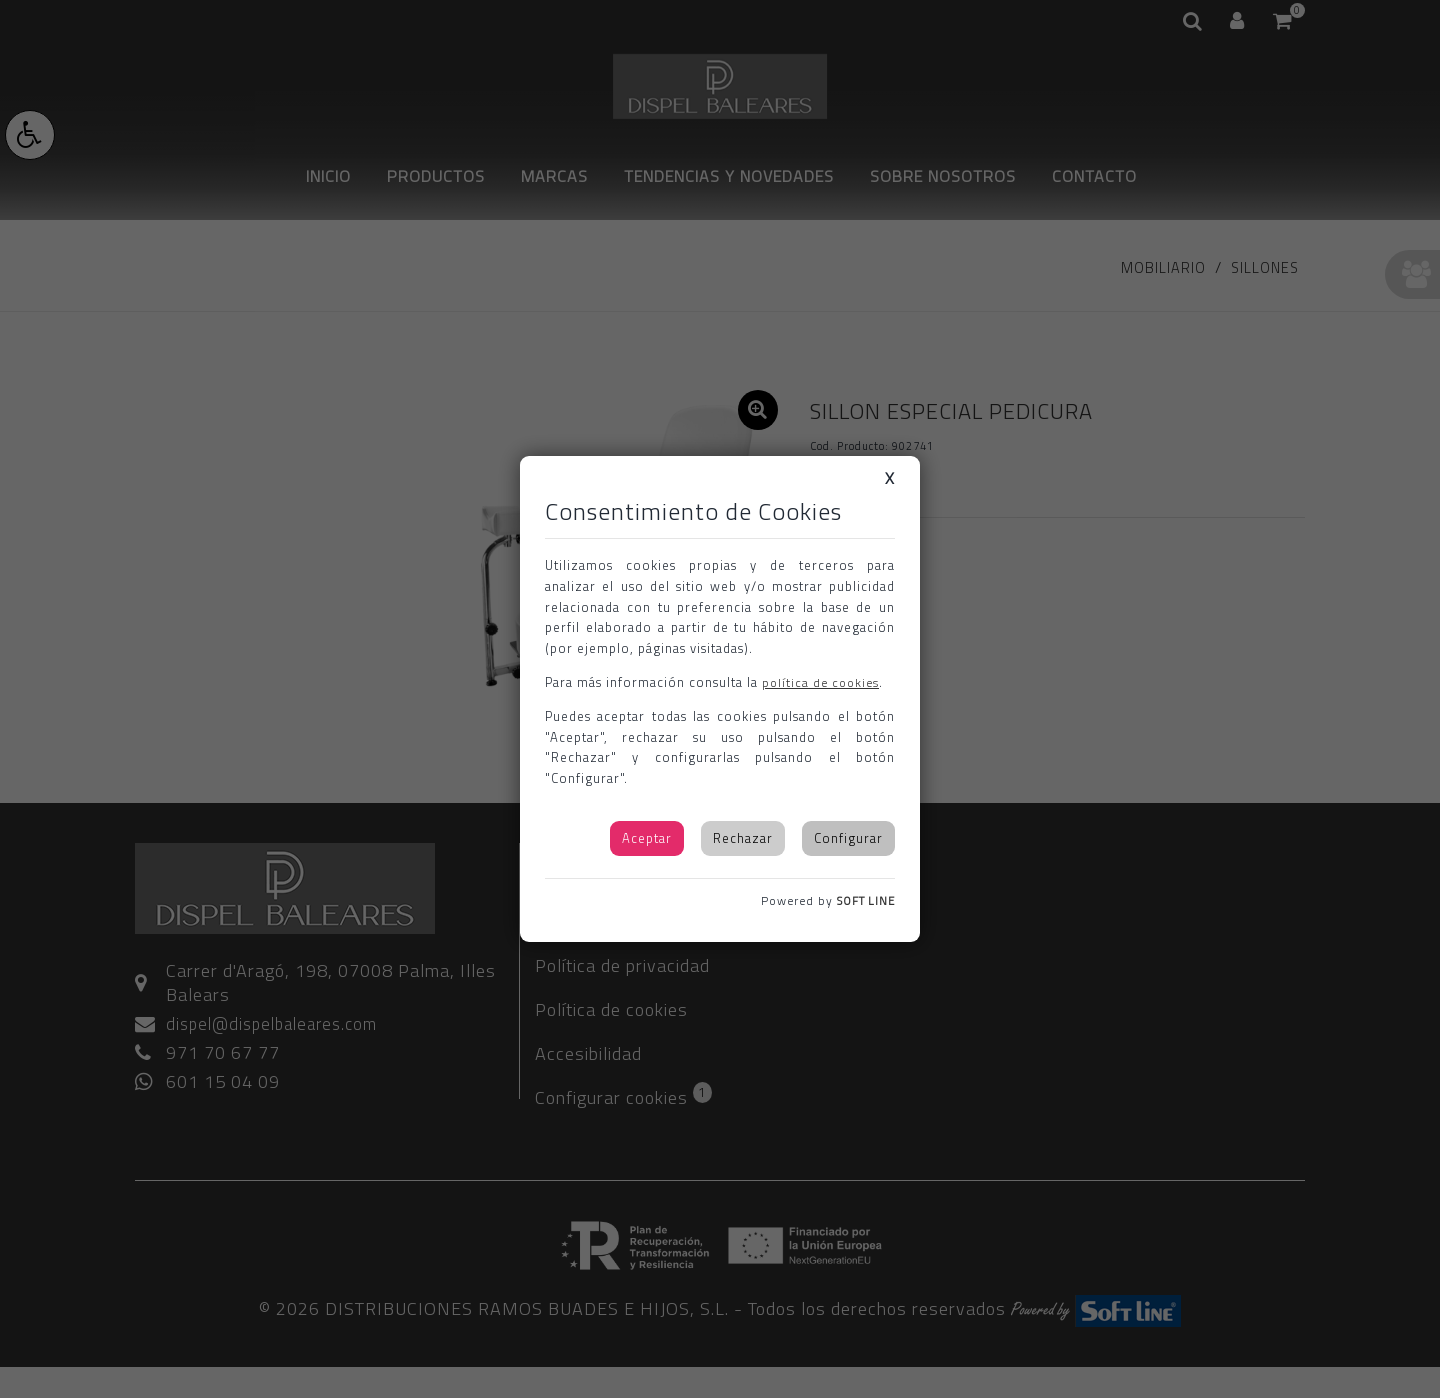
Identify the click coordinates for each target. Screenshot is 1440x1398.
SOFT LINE (863, 900)
